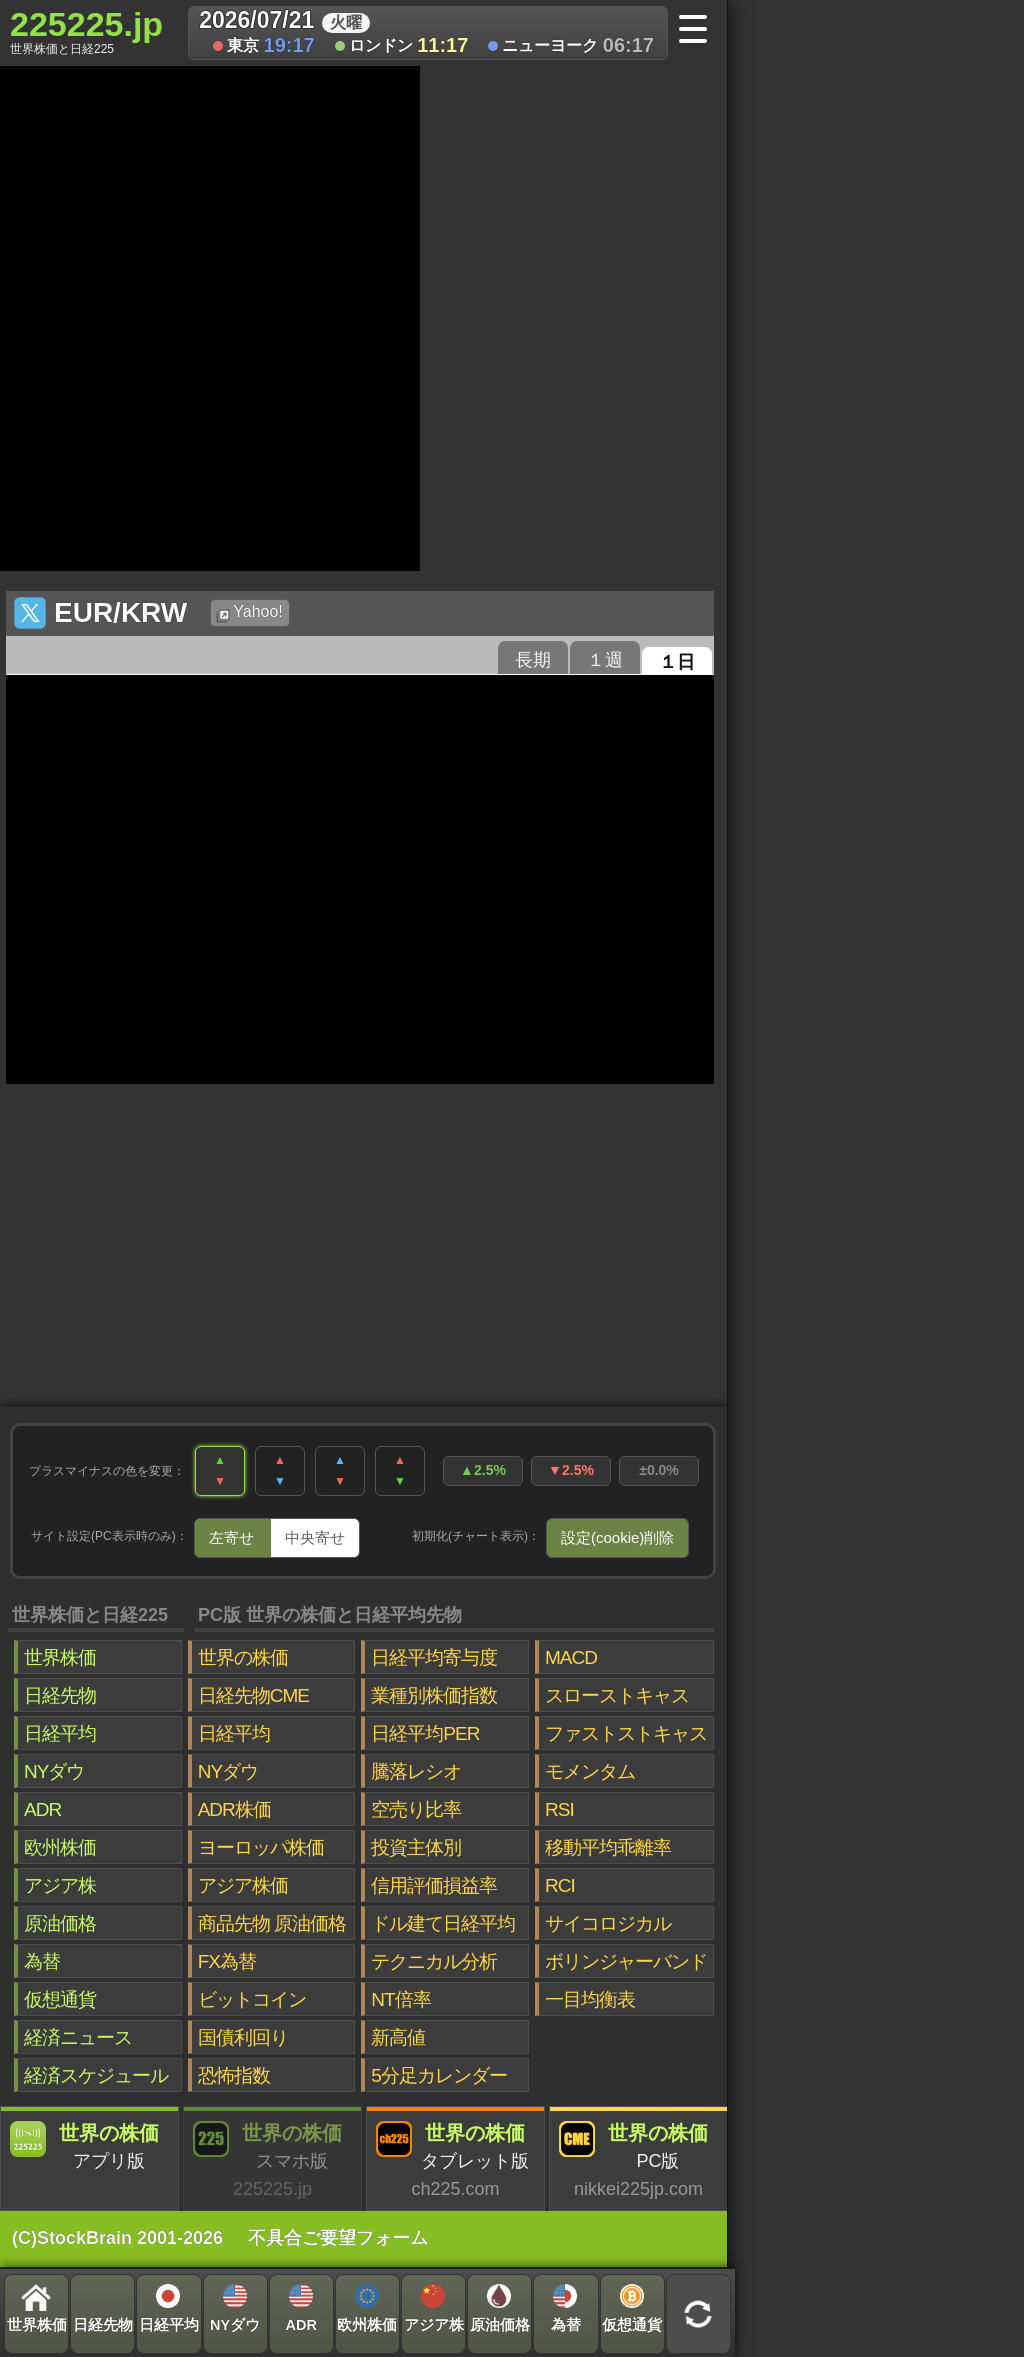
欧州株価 (60, 1847)
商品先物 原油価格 (272, 1923)
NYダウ (54, 1771)
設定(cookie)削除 (617, 1537)
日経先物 (60, 1695)
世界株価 (60, 1657)
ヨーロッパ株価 (261, 1847)
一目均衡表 (590, 1999)
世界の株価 (243, 1657)
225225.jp (86, 31)
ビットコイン (252, 1999)
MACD (571, 1657)
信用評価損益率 (434, 1885)
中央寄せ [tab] (315, 1537)
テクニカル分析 (434, 1961)
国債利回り (243, 2037)
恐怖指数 (234, 2075)
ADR (42, 1809)
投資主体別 (416, 1847)
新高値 (398, 2037)
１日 (677, 662)
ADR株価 (234, 1809)
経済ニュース (78, 2037)
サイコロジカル (608, 1923)
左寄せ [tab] (231, 1537)
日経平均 (60, 1733)
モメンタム (590, 1771)
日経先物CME (253, 1695)
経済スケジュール (96, 2075)
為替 (42, 1961)
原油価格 (60, 1923)
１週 (605, 660)
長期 (533, 660)
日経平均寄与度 (434, 1657)
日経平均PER (425, 1733)
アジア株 (60, 1885)
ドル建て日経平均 (443, 1923)
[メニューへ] (699, 31)
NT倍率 (400, 1999)
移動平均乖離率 (608, 1847)
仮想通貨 (60, 1999)
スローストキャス (617, 1695)
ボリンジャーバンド (626, 1961)
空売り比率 (416, 1809)
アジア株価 (243, 1885)
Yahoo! (249, 613)
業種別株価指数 (434, 1695)
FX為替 (227, 1961)
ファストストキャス (626, 1733)
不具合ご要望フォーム (338, 2238)
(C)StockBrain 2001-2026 (117, 2238)
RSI (559, 1809)
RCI (560, 1885)
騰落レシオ (416, 1771)
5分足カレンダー (439, 2075)
